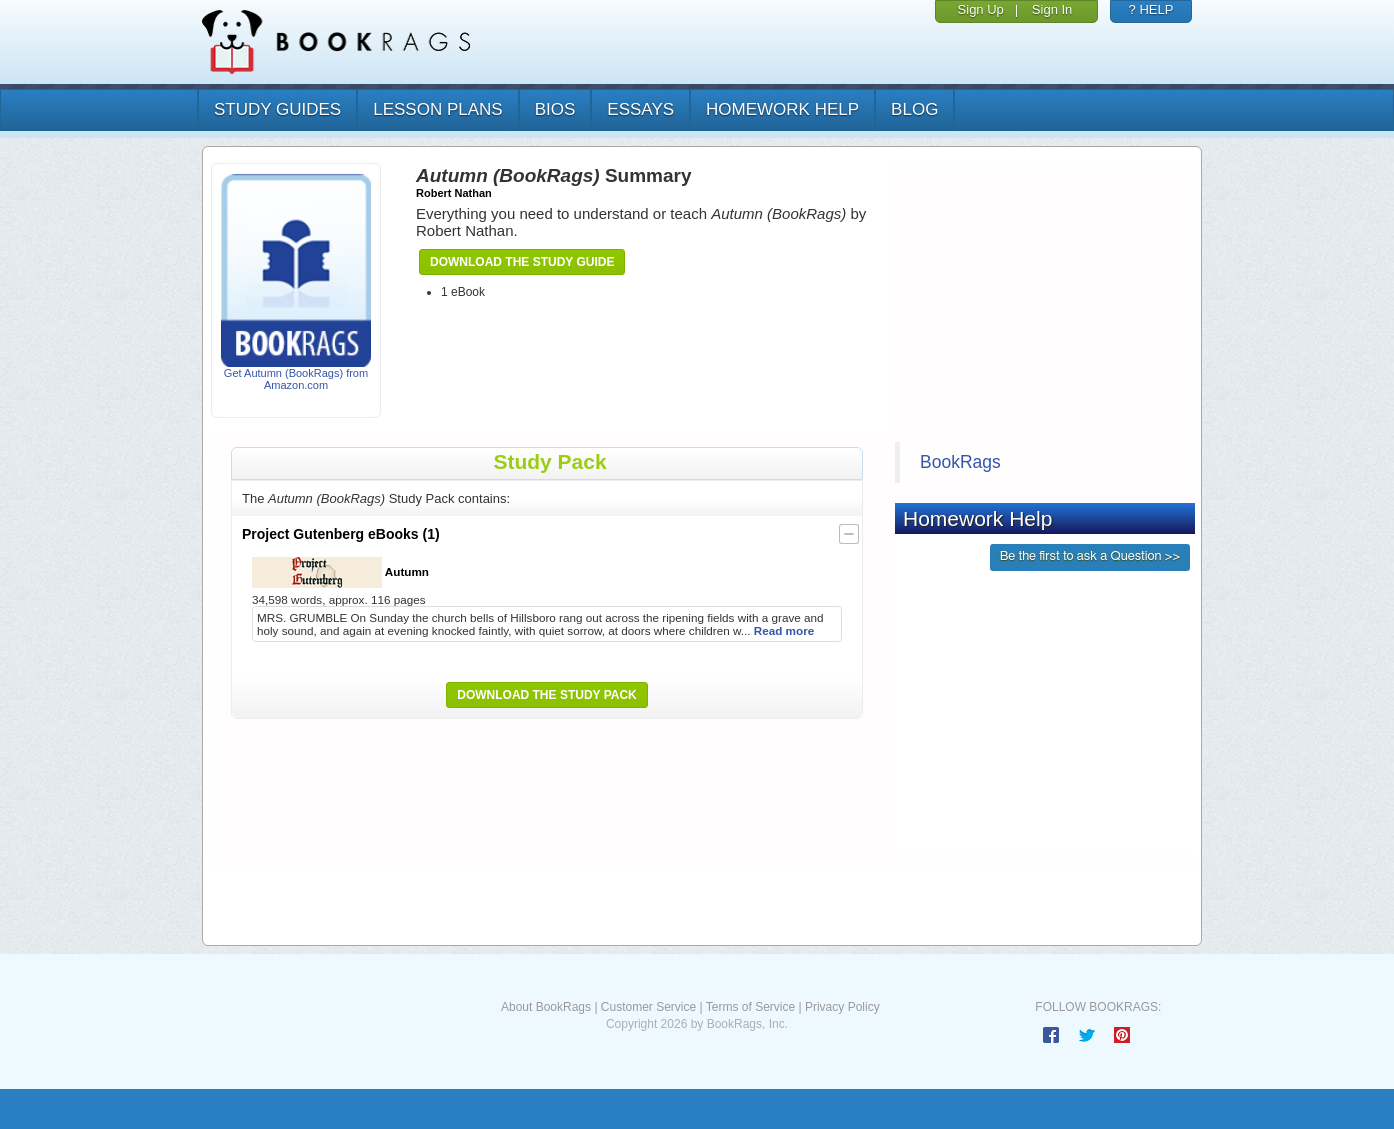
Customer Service (648, 1007)
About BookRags (546, 1007)
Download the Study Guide (522, 262)
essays (640, 109)
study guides (277, 109)
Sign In (1052, 9)
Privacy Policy (842, 1007)
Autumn (340, 572)
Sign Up (981, 9)
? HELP (1151, 9)
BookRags (960, 462)
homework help (782, 109)
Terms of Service (750, 1007)
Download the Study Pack (547, 695)
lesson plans (437, 109)
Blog (914, 109)
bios (555, 109)
